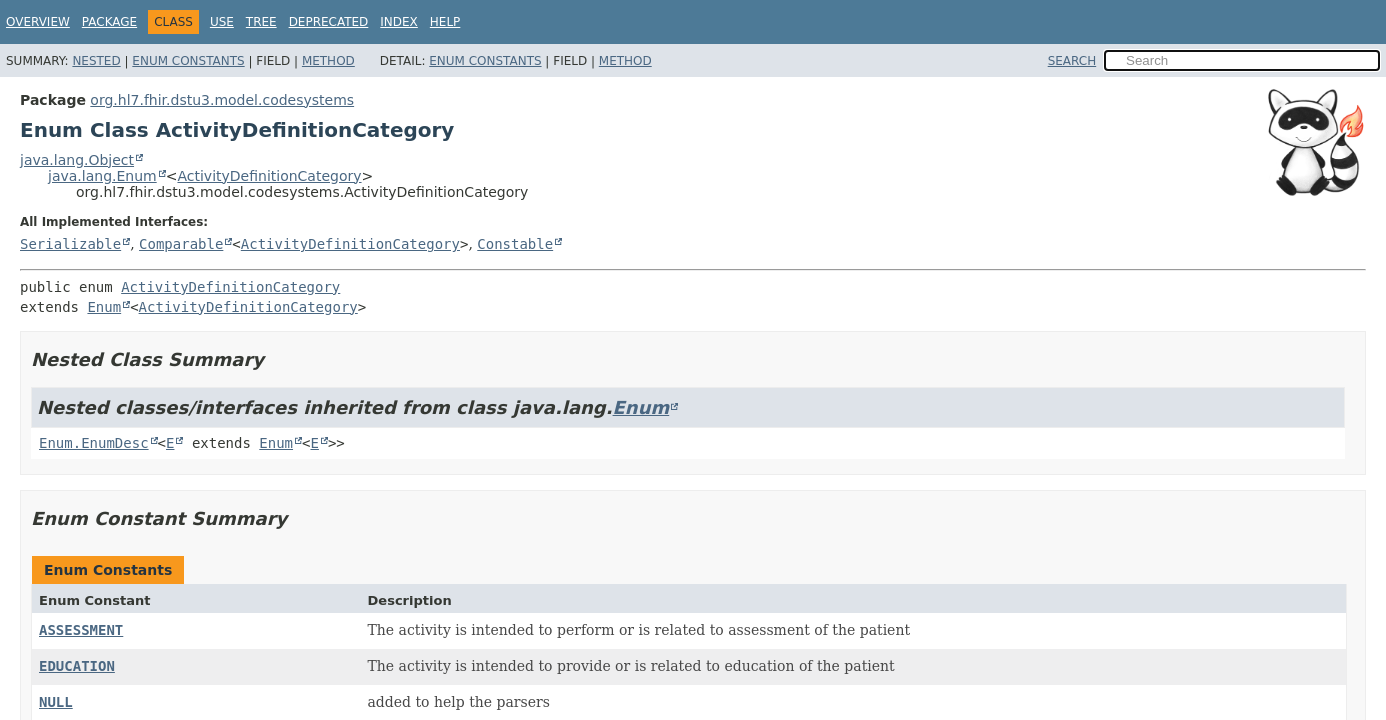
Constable (515, 244)
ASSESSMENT (81, 630)
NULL (56, 702)
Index (399, 22)
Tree (261, 22)
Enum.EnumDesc (94, 443)
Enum (104, 307)
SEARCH (1072, 61)
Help (445, 22)
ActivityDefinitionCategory (269, 176)
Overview (38, 22)
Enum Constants (188, 61)
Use (222, 22)
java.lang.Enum (102, 176)
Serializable (70, 244)
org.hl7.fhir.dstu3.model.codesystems (222, 100)
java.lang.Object (77, 160)
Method (328, 61)
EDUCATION (77, 666)
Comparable (181, 244)
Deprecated (329, 22)
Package (109, 22)
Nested (96, 61)
